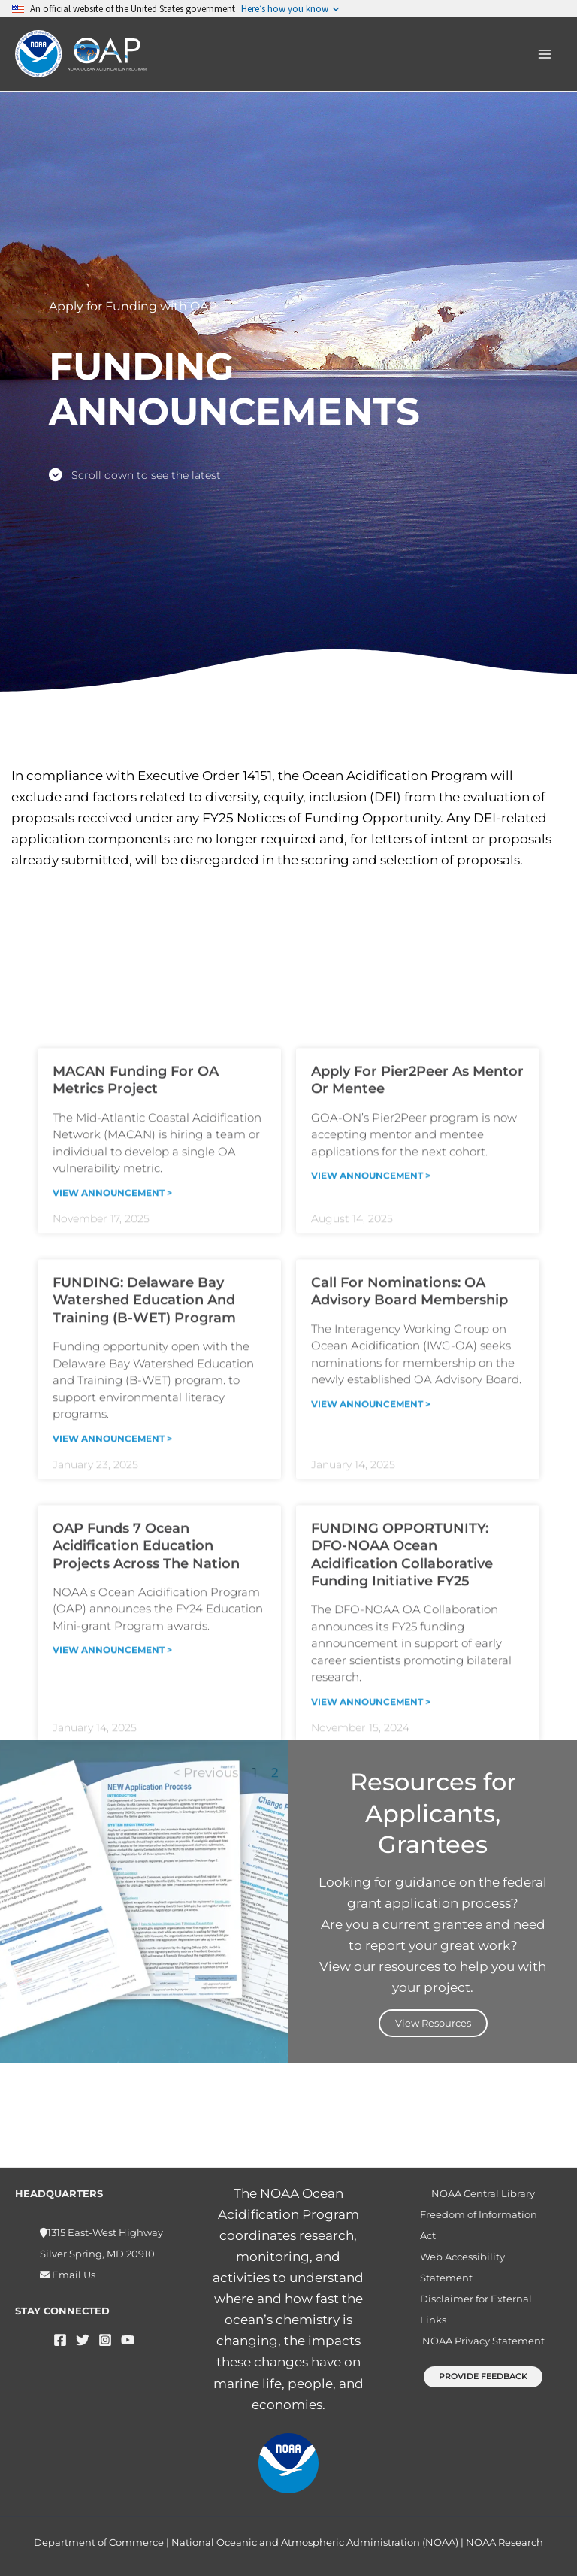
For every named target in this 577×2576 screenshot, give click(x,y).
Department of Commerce (99, 2542)
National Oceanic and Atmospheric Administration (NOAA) (314, 2542)
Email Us (72, 2275)
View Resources (433, 2023)
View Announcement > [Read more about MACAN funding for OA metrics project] (112, 1573)
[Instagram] (105, 2340)
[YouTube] (127, 2340)
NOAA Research (504, 2542)
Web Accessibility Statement (462, 2267)
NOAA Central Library (483, 2193)
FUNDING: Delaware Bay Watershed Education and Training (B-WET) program (144, 1681)
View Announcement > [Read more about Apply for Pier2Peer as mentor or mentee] (370, 1556)
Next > (384, 2153)
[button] (483, 2376)
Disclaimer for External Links (476, 2309)
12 (343, 2153)
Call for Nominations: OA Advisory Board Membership (409, 1672)
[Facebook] (60, 2340)
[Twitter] (82, 2340)
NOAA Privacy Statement (483, 2341)
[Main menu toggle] (545, 54)
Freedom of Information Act (478, 2225)
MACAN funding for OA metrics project (136, 1461)
